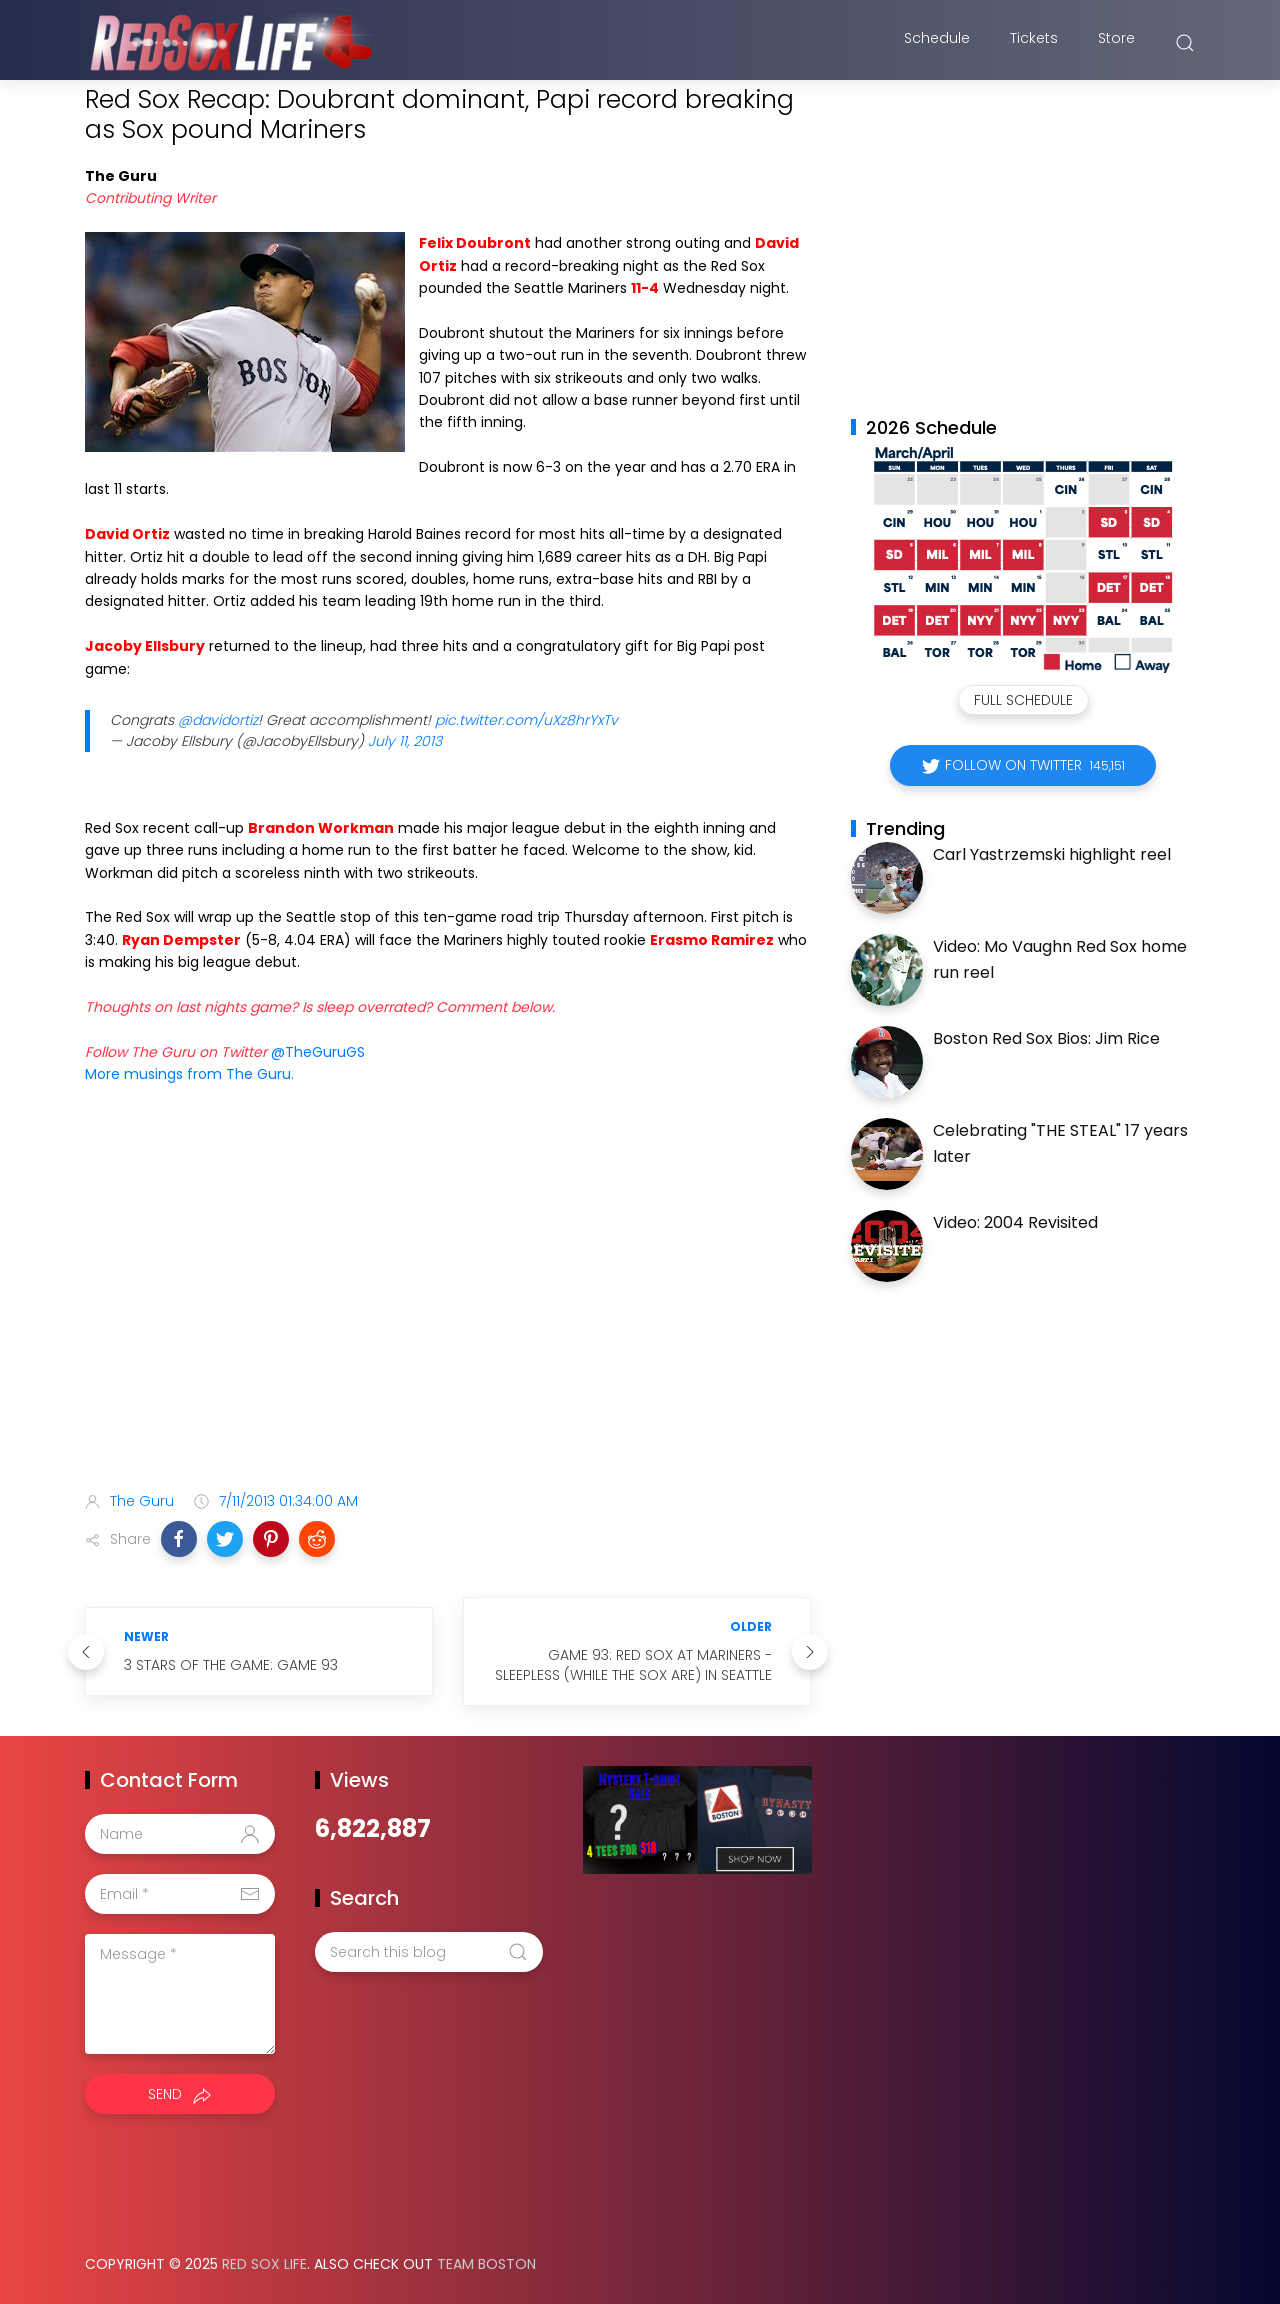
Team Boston (486, 2264)
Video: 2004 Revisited (1015, 1222)
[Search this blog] (429, 1952)
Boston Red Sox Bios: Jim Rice (1046, 1038)
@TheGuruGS (318, 1052)
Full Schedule (1023, 700)
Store (1116, 43)
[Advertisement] (448, 1318)
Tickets (1034, 43)
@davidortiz (218, 720)
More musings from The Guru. (189, 1074)
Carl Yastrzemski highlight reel (1052, 854)
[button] (179, 1539)
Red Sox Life (264, 2264)
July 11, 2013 (405, 741)
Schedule (937, 43)
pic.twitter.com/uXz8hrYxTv (526, 720)
